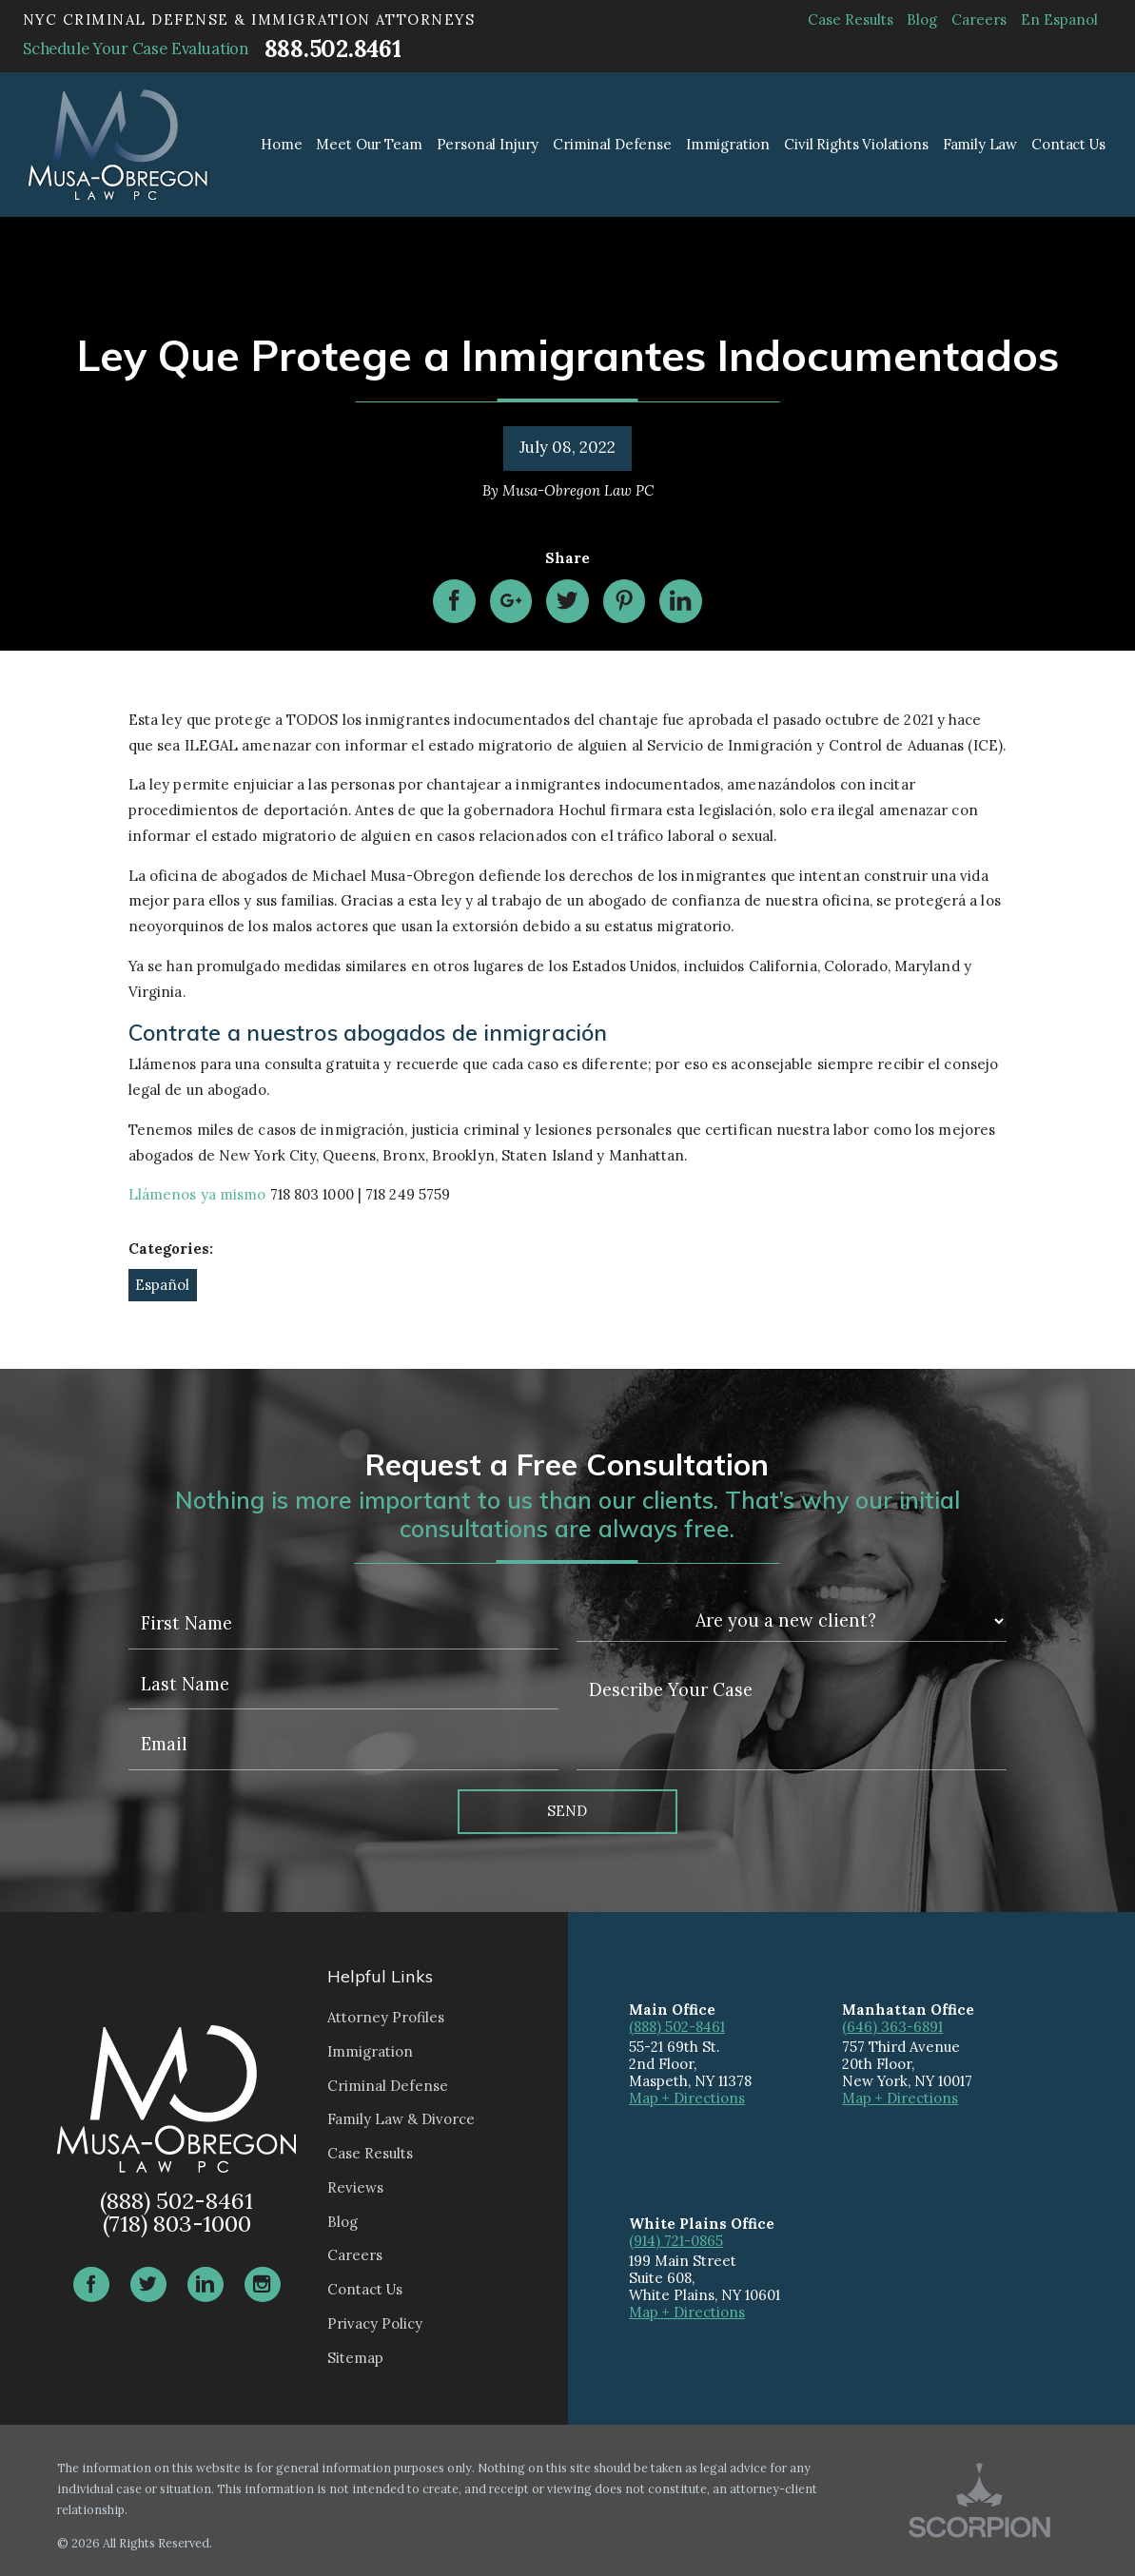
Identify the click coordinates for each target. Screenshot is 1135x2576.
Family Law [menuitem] (980, 144)
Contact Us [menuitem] (1068, 144)
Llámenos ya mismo (197, 1194)
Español (162, 1285)
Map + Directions (687, 2098)
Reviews (355, 2187)
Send (567, 1811)
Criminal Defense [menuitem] (612, 144)
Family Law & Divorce (401, 2119)
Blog (922, 19)
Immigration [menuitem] (728, 144)
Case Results (850, 19)
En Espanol (1059, 19)
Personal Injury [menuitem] (488, 144)
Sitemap (355, 2358)
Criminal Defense (387, 2086)
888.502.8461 (332, 49)
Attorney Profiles (385, 2017)
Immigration (370, 2051)
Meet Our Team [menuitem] (368, 144)
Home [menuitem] (281, 144)
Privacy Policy (374, 2323)
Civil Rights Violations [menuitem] (856, 144)
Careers (979, 19)
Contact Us (364, 2289)
